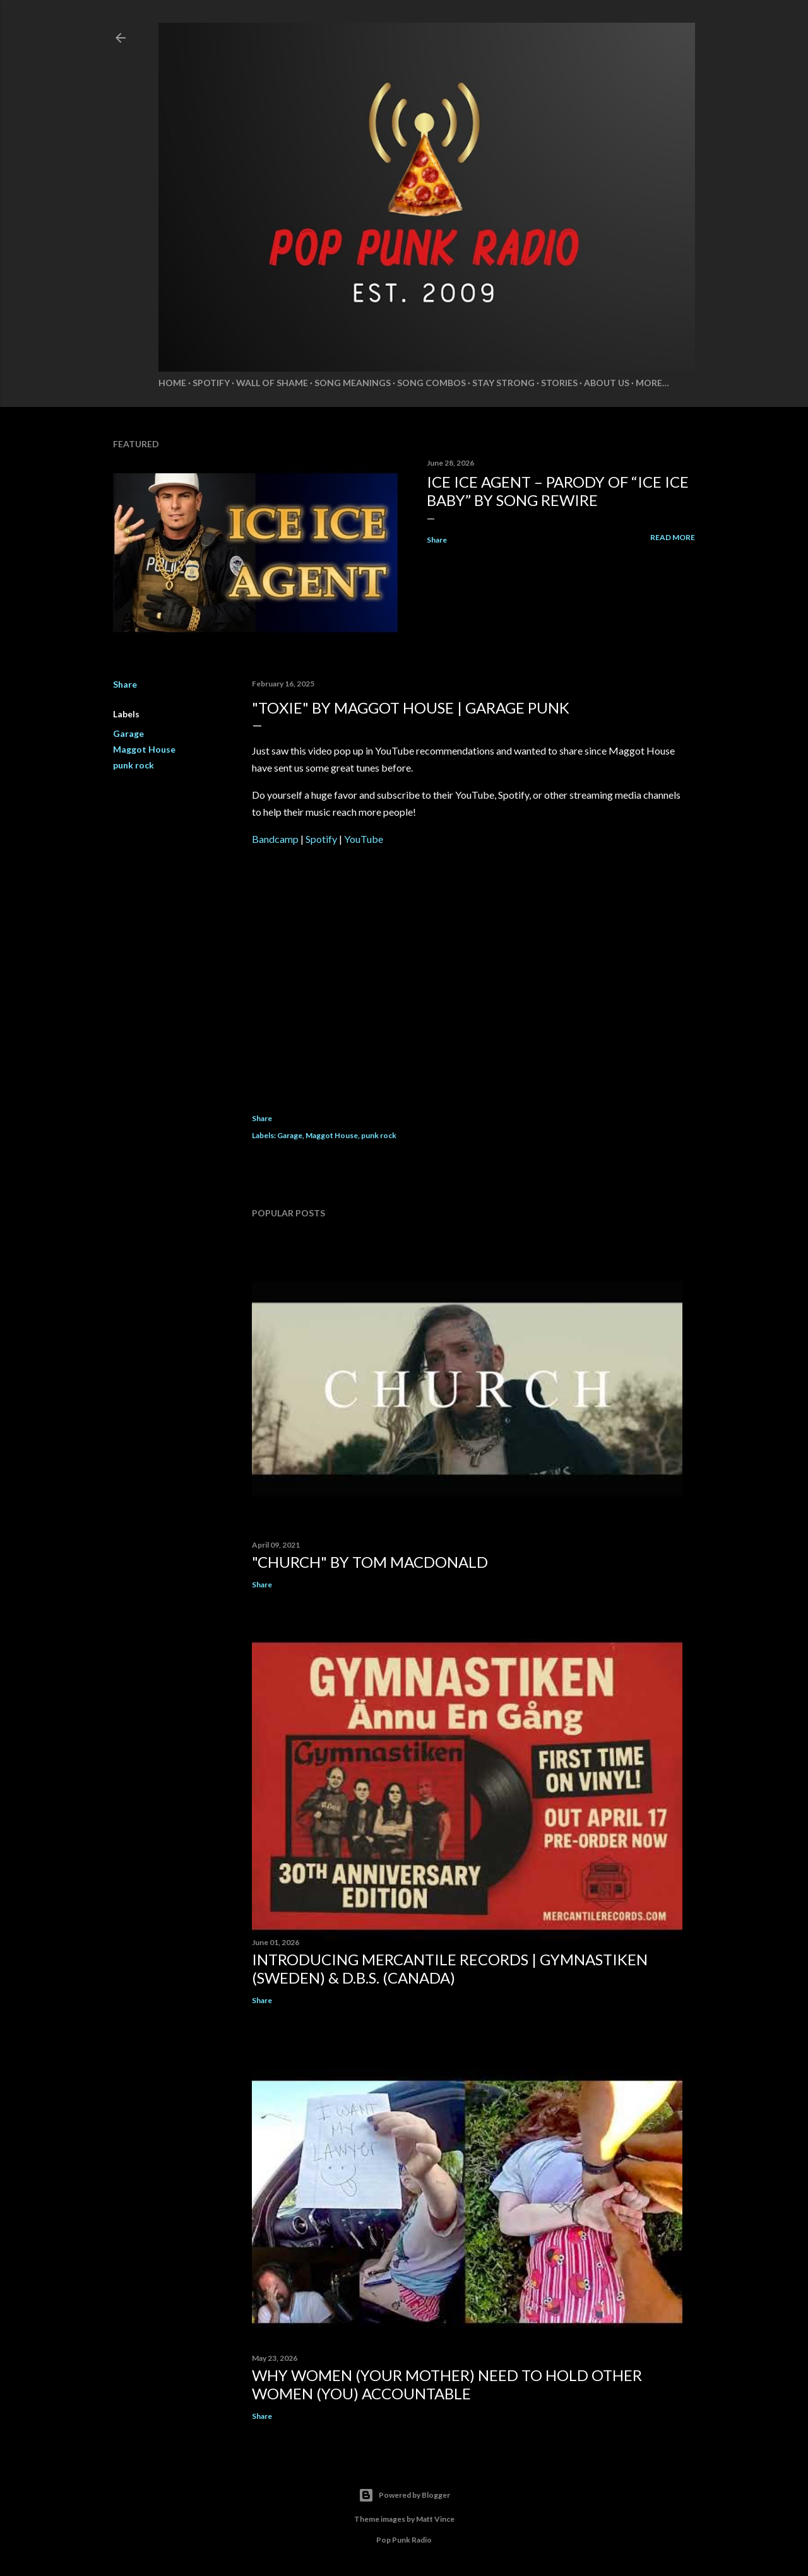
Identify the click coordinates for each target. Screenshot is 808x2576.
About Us (606, 382)
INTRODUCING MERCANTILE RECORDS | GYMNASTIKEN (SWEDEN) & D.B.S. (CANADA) (450, 1968)
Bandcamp (275, 839)
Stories (559, 382)
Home (172, 382)
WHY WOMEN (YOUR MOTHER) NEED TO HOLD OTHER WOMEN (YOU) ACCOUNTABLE (447, 2384)
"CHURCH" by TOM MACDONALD (370, 1562)
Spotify (211, 382)
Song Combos (431, 382)
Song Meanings (352, 382)
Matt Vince (435, 2519)
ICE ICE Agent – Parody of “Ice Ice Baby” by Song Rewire (558, 491)
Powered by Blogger (404, 2495)
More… (652, 382)
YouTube (363, 839)
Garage (128, 733)
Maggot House (144, 749)
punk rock (133, 765)
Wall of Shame (272, 382)
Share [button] (437, 539)
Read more (672, 537)
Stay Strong (503, 382)
